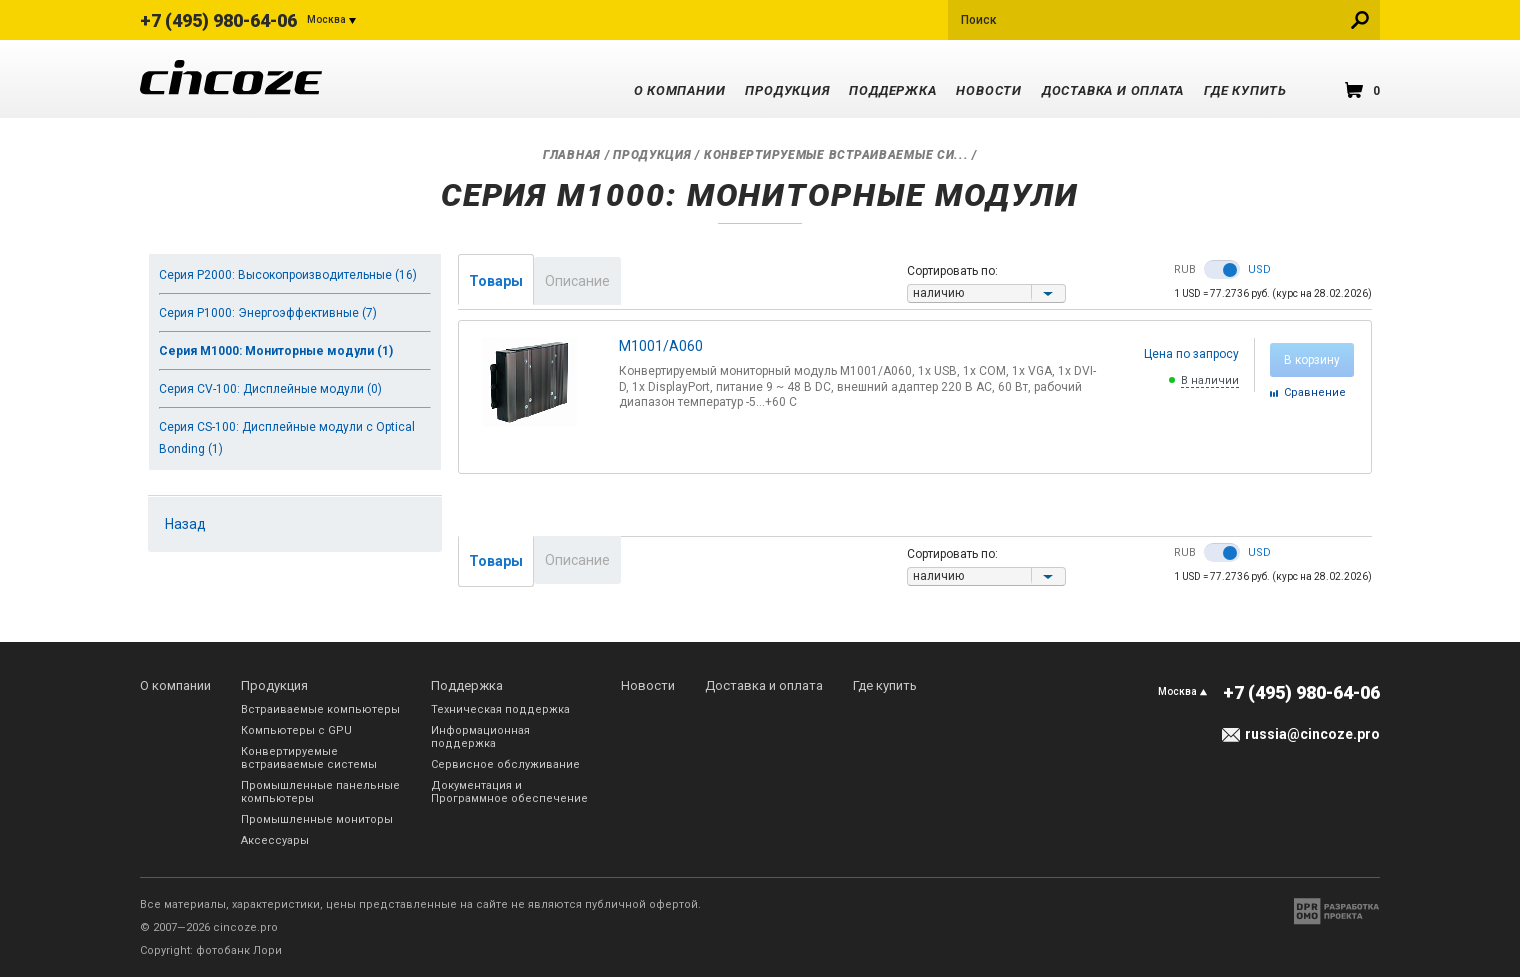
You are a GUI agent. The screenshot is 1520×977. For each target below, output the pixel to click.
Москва (326, 19)
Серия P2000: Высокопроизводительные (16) (288, 275)
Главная (572, 155)
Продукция (787, 90)
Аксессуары (275, 840)
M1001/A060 (661, 346)
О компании (680, 90)
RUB (1185, 270)
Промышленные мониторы (317, 819)
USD (1259, 270)
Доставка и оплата (1113, 90)
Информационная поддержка (480, 737)
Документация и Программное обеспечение (509, 792)
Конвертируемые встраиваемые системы (309, 758)
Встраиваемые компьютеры (320, 709)
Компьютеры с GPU (296, 730)
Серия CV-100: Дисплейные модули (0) (270, 389)
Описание (577, 281)
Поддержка (892, 90)
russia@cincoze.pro (1312, 734)
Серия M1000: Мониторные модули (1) (276, 351)
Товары (496, 281)
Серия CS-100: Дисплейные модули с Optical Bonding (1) (287, 438)
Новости (988, 90)
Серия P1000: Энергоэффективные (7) (268, 313)
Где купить (1245, 90)
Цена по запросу (1191, 354)
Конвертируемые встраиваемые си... (836, 155)
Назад (185, 524)
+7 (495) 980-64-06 (218, 20)
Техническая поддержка (500, 709)
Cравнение (1315, 392)
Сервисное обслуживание (505, 764)
